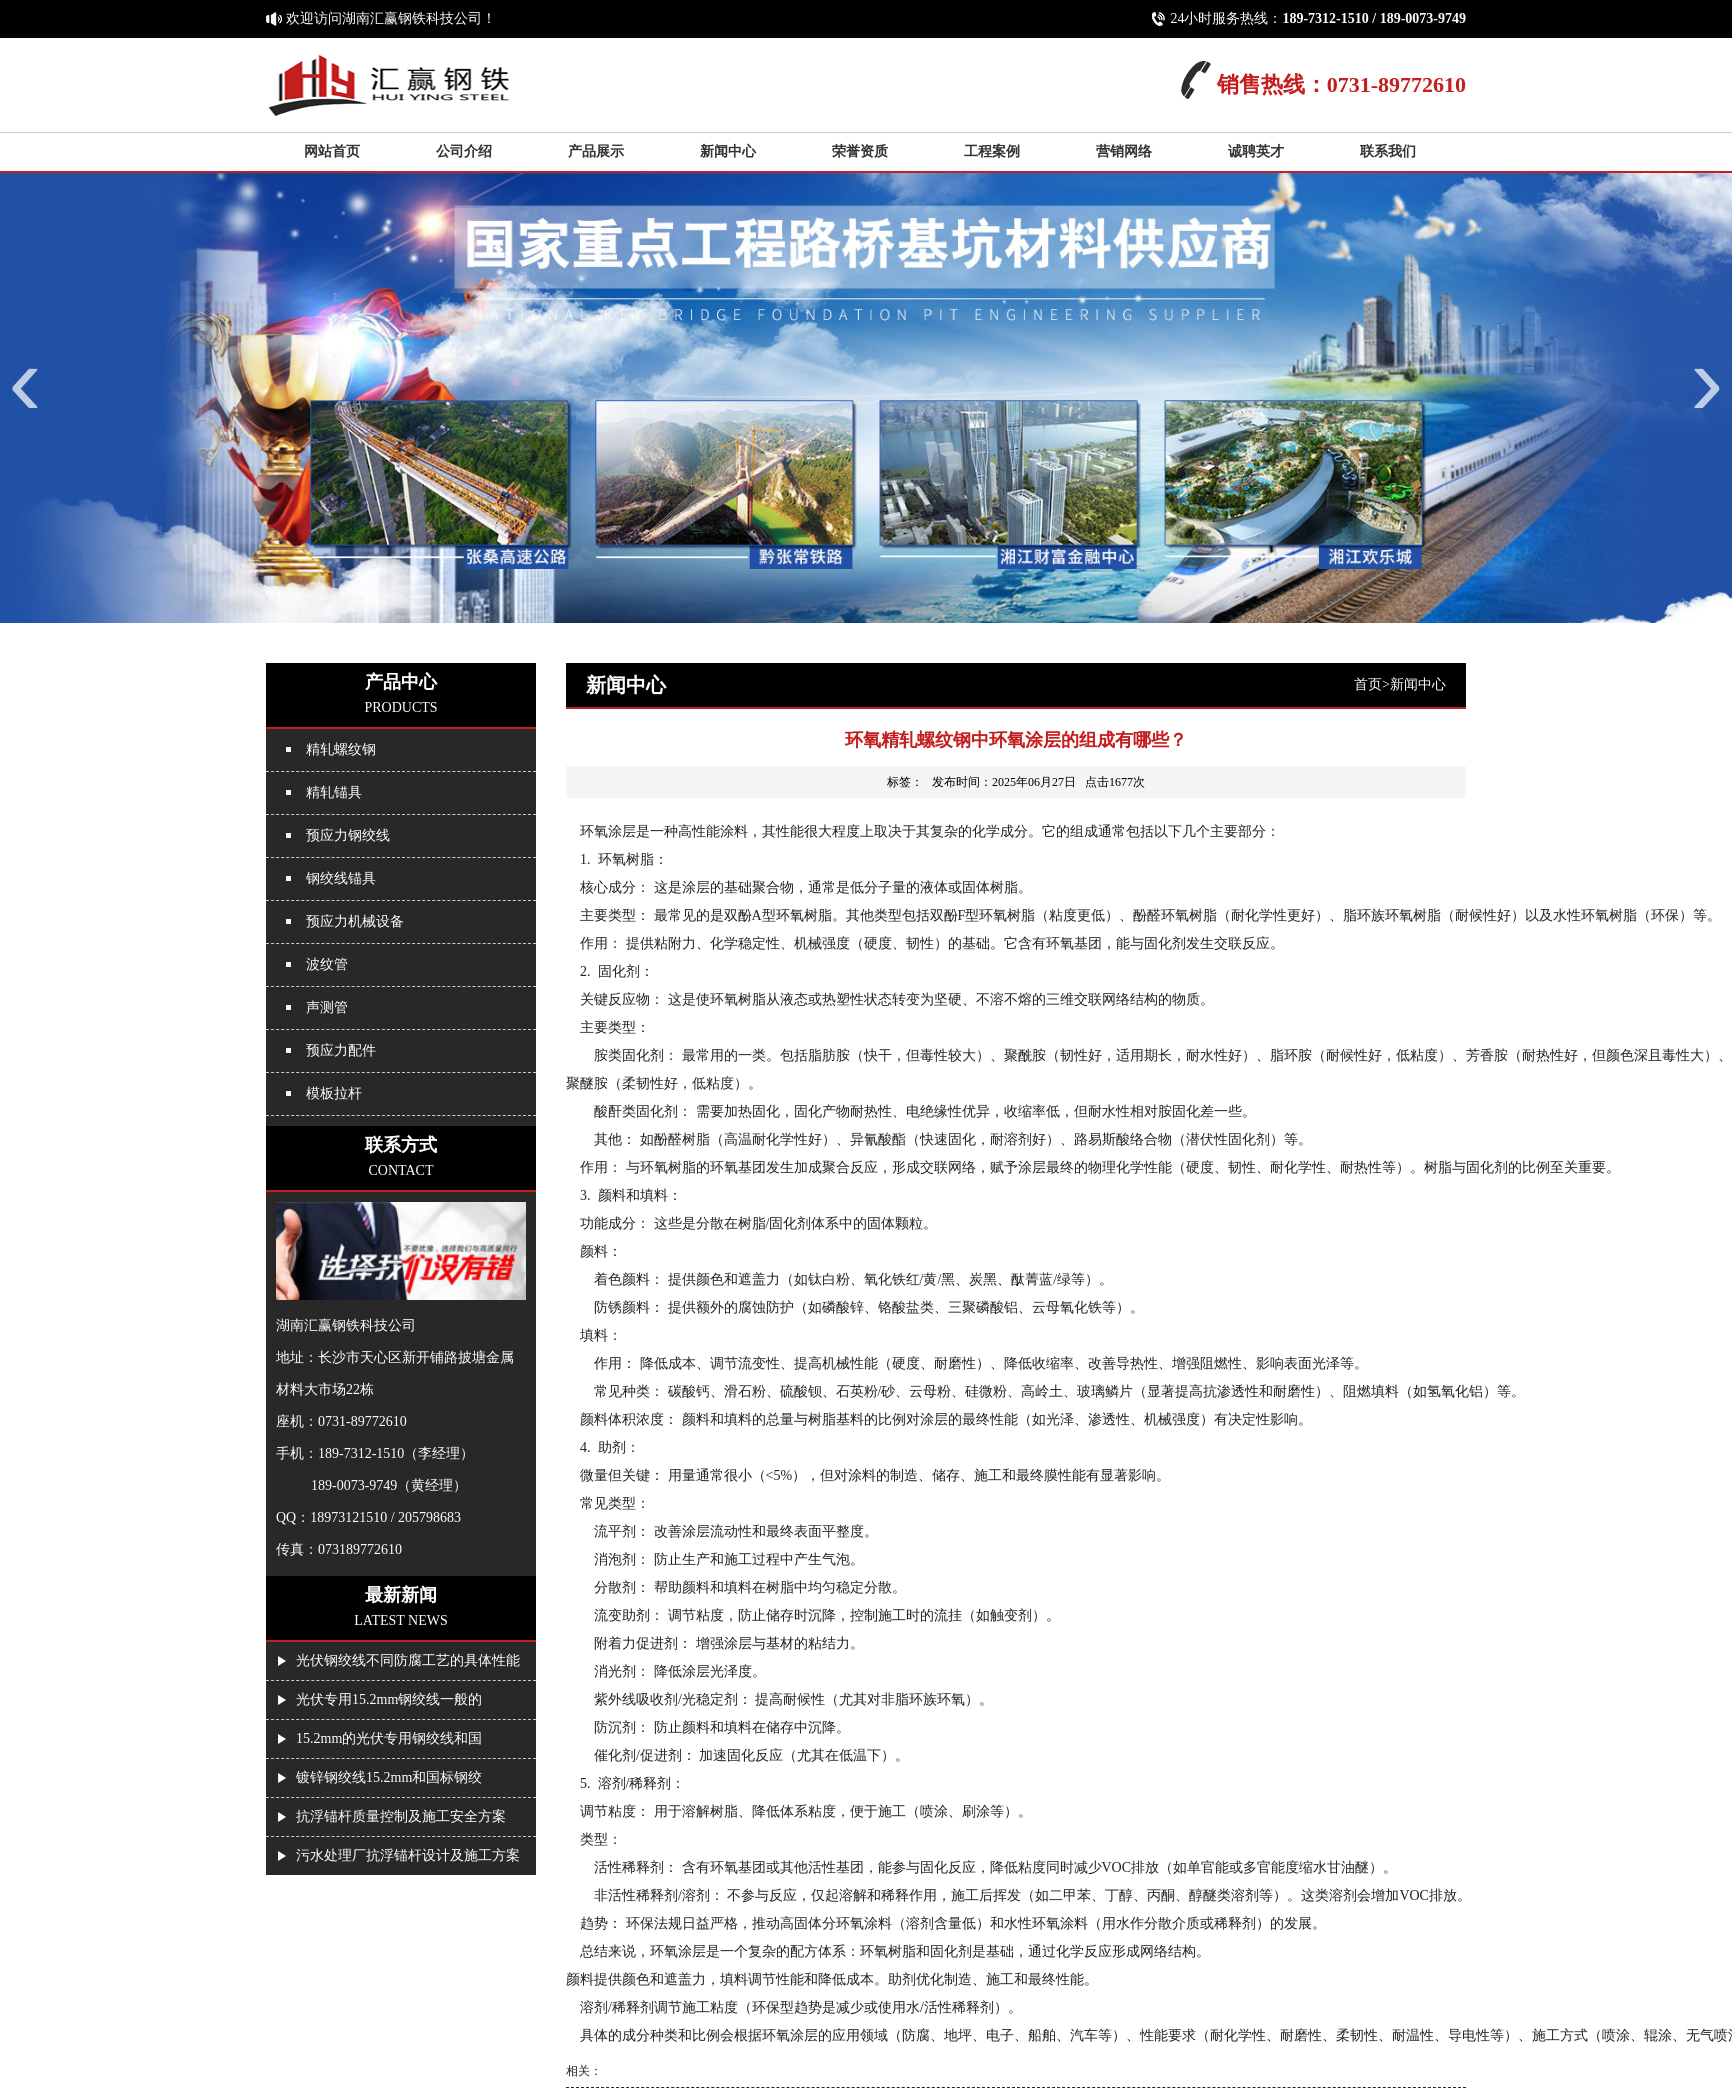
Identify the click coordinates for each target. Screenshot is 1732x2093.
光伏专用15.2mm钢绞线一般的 (389, 1699)
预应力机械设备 (355, 921)
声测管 (327, 1007)
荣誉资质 (860, 151)
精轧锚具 (334, 792)
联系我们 (1388, 151)
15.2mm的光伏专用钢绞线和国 (389, 1738)
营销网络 (1124, 151)
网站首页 (332, 151)
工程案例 (992, 151)
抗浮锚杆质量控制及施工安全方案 (401, 1816)
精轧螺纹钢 (341, 749)
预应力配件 (341, 1050)
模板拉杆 (334, 1093)
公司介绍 (464, 151)
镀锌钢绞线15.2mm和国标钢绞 (389, 1777)
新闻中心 (728, 151)
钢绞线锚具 (341, 878)
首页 (1368, 684)
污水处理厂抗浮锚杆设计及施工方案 (408, 1855)
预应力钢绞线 (348, 835)
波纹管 (327, 964)
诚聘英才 (1256, 151)
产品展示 (596, 151)
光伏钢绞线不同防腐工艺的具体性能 (408, 1660)
